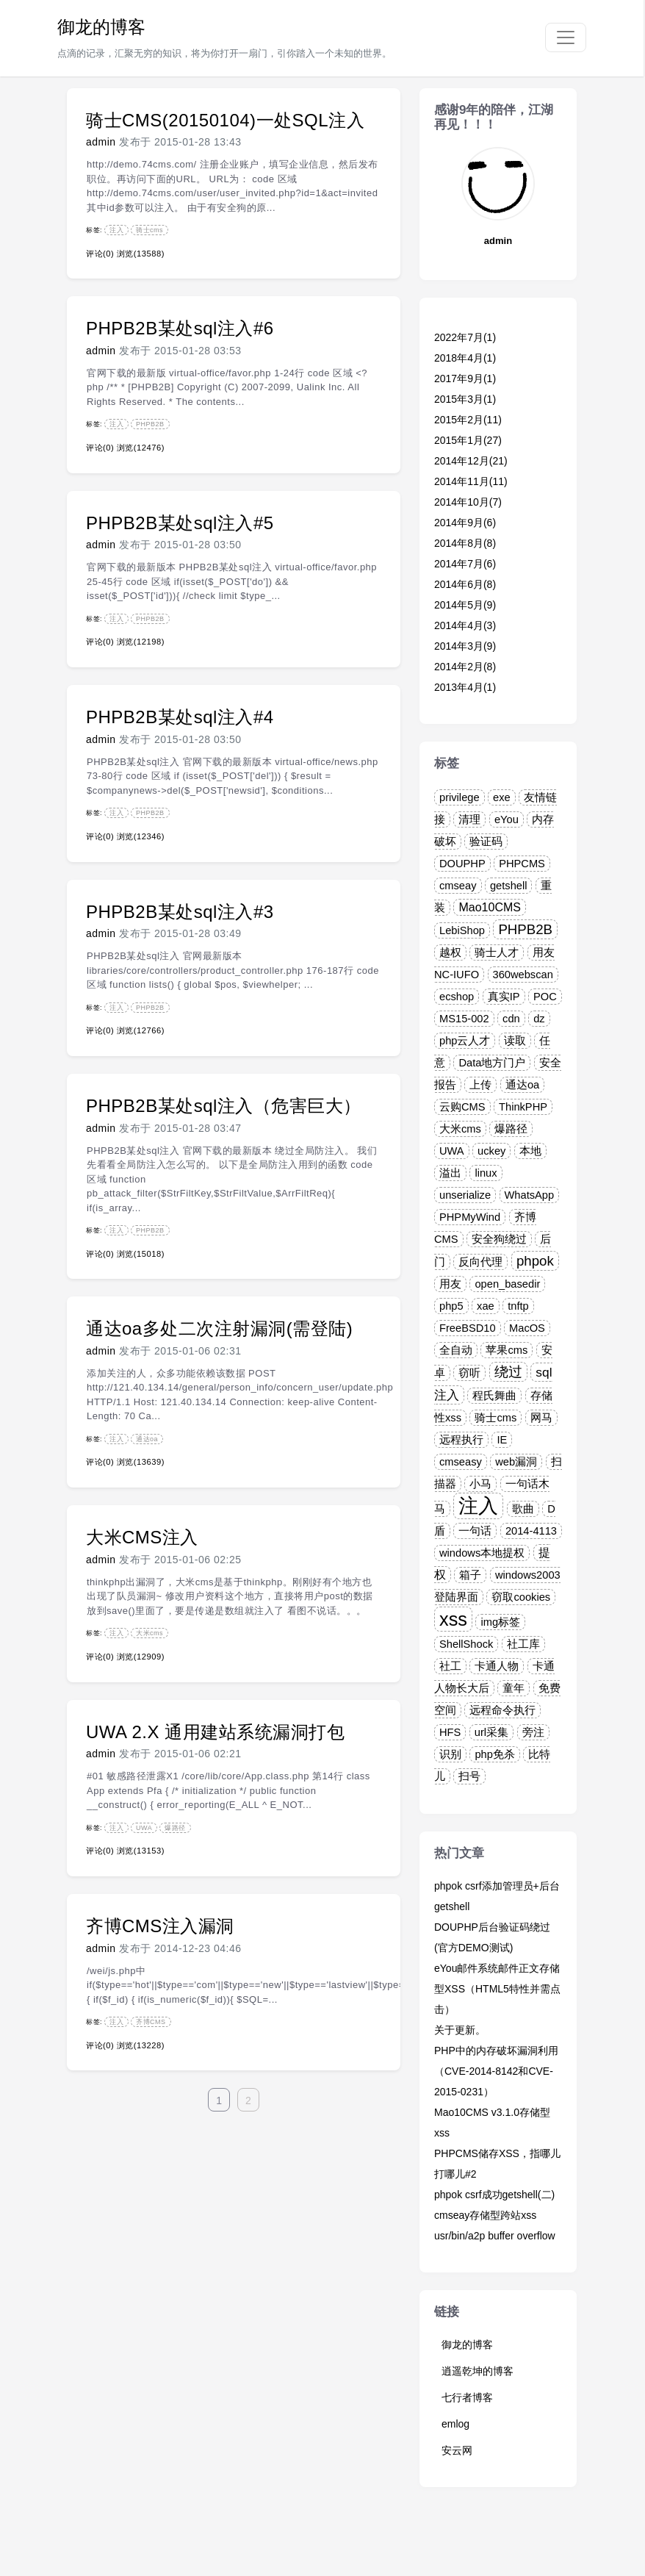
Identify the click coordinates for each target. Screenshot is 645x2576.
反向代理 (480, 1262)
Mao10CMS (489, 907)
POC (545, 996)
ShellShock (466, 1644)
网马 (541, 1418)
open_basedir (507, 1284)
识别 (450, 1754)
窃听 (469, 1373)
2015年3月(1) (465, 399)
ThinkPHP (523, 1107)
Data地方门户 (491, 1063)
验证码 (485, 841)
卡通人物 (497, 1666)
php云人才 (464, 1041)
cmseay (458, 885)
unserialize (465, 1195)
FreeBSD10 (467, 1328)
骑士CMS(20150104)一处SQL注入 (225, 120)
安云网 (457, 2450)
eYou (506, 819)
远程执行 (461, 1440)
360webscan (523, 974)
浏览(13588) (141, 253)
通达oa (147, 1439)
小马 (480, 1484)
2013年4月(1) (465, 687)
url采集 (491, 1732)
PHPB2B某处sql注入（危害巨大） (223, 1106)
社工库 (523, 1644)
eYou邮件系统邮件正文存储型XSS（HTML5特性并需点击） (497, 1988)
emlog (455, 2424)
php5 (451, 1306)
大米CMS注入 (142, 1537)
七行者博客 (467, 2397)
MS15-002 (464, 1019)
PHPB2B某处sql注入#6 (180, 328)
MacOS (527, 1328)
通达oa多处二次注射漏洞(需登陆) (219, 1328)
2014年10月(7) (468, 502)
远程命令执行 (502, 1710)
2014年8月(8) (465, 543)
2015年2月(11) (468, 420)
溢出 (450, 1173)
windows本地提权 (482, 1553)
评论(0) (100, 253)
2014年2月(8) (465, 666)
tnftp (518, 1306)
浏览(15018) (141, 1253)
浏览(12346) (141, 836)
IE (502, 1440)
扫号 (469, 1776)
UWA (144, 1827)
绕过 (508, 1372)
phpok (535, 1261)
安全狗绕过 (499, 1239)
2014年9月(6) (465, 522)
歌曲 (523, 1509)
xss (453, 1619)
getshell (508, 885)
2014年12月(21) (471, 461)
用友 (450, 1284)
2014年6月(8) (465, 584)
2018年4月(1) (465, 358)
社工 (450, 1666)
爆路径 (175, 1827)
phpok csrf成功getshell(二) (494, 2194)
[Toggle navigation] (565, 37)
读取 (515, 1041)
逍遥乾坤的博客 (478, 2371)
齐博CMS (151, 2022)
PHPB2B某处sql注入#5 (180, 523)
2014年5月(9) (465, 605)
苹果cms (506, 1350)
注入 (116, 230)
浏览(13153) (141, 1850)
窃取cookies (520, 1597)
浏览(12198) (141, 641)
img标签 (500, 1622)
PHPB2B (150, 424)
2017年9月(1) (465, 378)
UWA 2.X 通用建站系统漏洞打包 (215, 1732)
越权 (450, 952)
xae (485, 1306)
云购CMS (462, 1107)
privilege (459, 797)
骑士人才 (497, 952)
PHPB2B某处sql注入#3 (180, 912)
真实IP (504, 996)
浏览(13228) (141, 2045)
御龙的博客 (101, 27)
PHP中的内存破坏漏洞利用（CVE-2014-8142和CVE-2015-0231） (496, 2071)
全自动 (455, 1350)
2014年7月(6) (465, 564)
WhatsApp (530, 1195)
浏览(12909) (141, 1656)
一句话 (474, 1531)
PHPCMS (522, 863)
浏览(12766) (141, 1030)
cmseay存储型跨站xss (485, 2215)
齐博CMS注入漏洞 (160, 1926)
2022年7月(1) (465, 337)
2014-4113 (531, 1531)
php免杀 (494, 1754)
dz (538, 1019)
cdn (511, 1019)
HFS (450, 1732)
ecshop (456, 996)
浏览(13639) (141, 1461)
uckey (491, 1151)
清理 (469, 819)
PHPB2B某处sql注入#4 (180, 717)
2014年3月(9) (465, 646)
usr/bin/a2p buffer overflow (494, 2236)
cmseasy (460, 1462)
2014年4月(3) (465, 625)
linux (486, 1173)
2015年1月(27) (468, 440)
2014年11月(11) (471, 481)
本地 (530, 1151)
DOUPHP (462, 863)
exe (502, 797)
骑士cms (149, 230)
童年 (513, 1688)
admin (101, 142)
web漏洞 (516, 1462)
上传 (480, 1085)
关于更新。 (460, 2030)
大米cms (149, 1633)
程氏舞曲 (494, 1396)
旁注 (533, 1732)
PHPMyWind (469, 1217)
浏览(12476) (141, 447)
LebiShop (462, 930)
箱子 (470, 1575)
